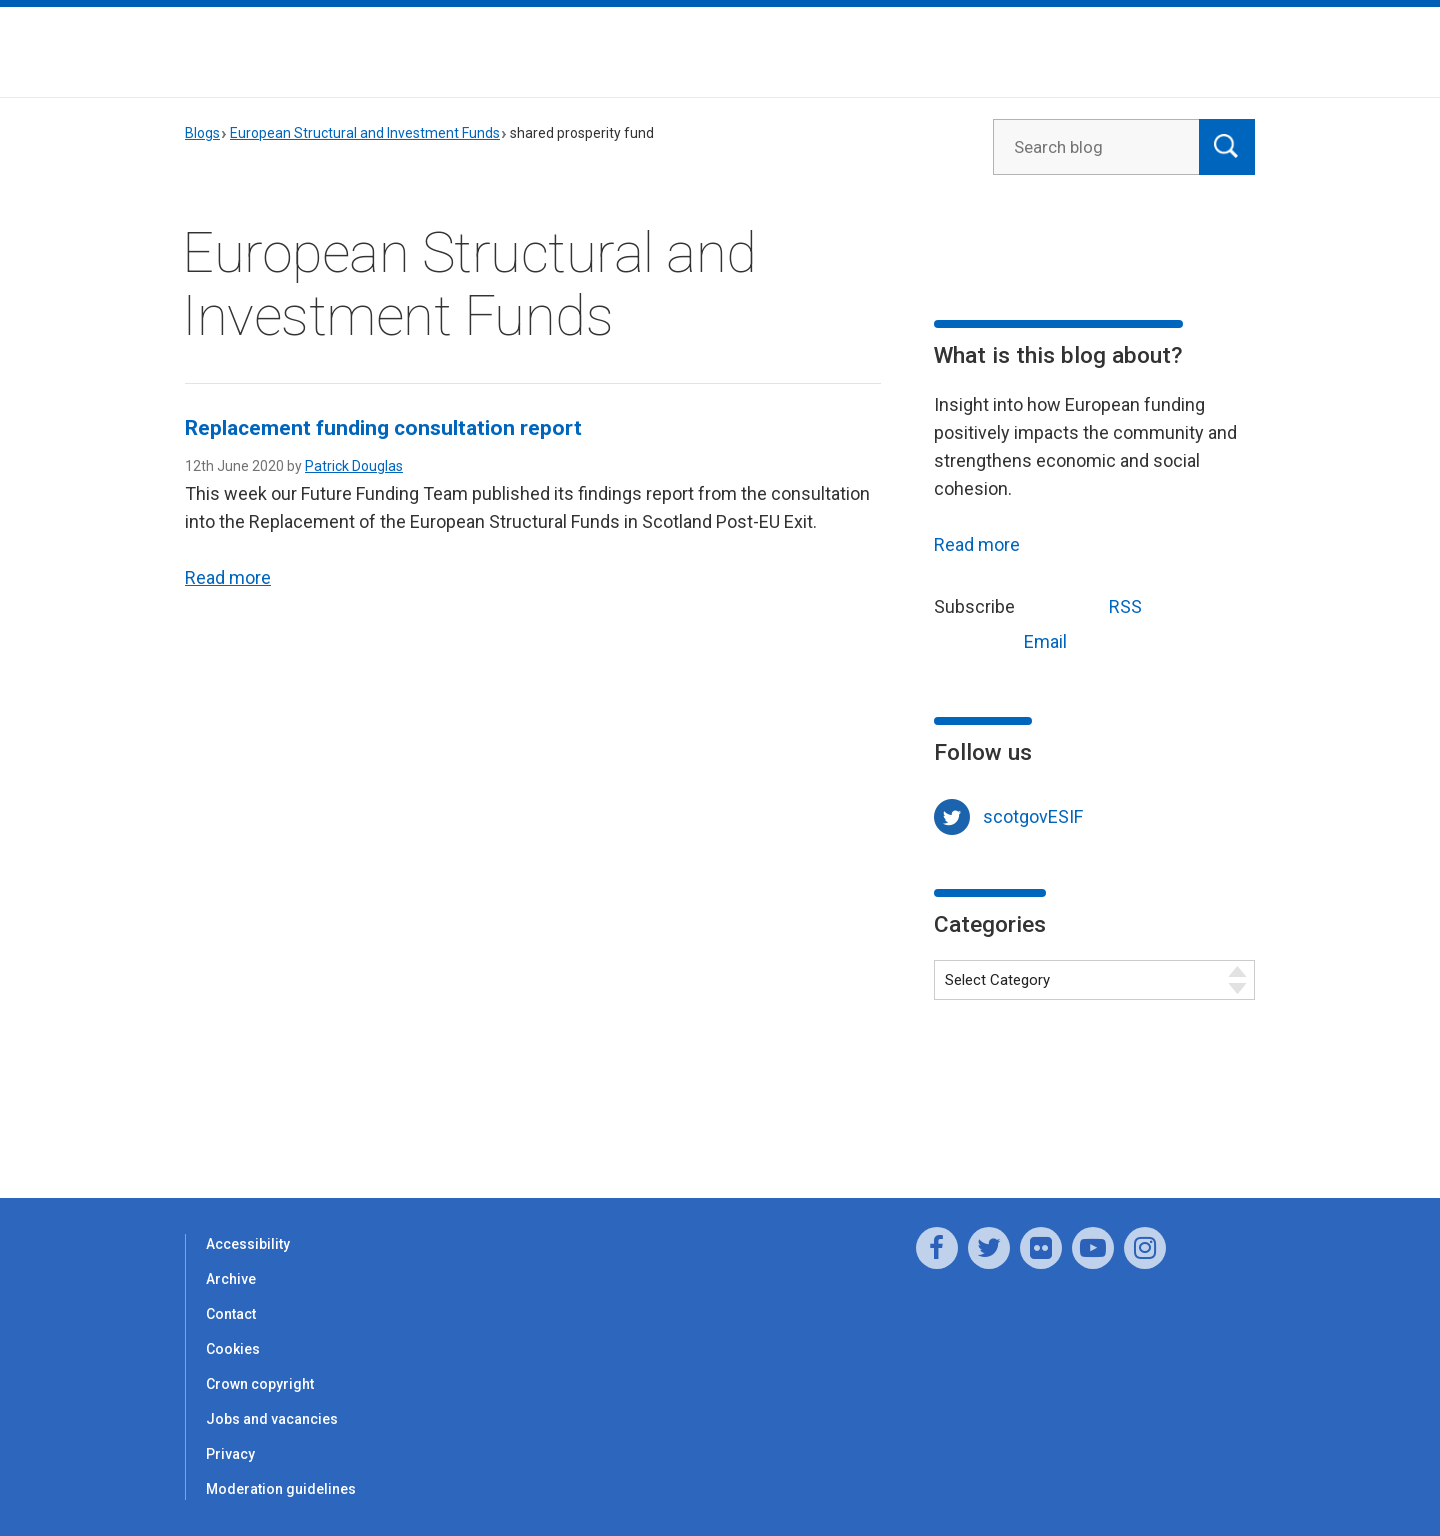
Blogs (202, 133)
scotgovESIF (1033, 816)
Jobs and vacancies (272, 1419)
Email (1008, 639)
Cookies (233, 1349)
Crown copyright (260, 1384)
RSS (1088, 604)
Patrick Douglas (354, 466)
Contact (231, 1314)
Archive (231, 1279)
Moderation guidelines (281, 1489)
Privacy (230, 1454)
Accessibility (248, 1244)
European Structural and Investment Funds (365, 133)
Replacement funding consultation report (383, 428)
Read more (228, 577)
